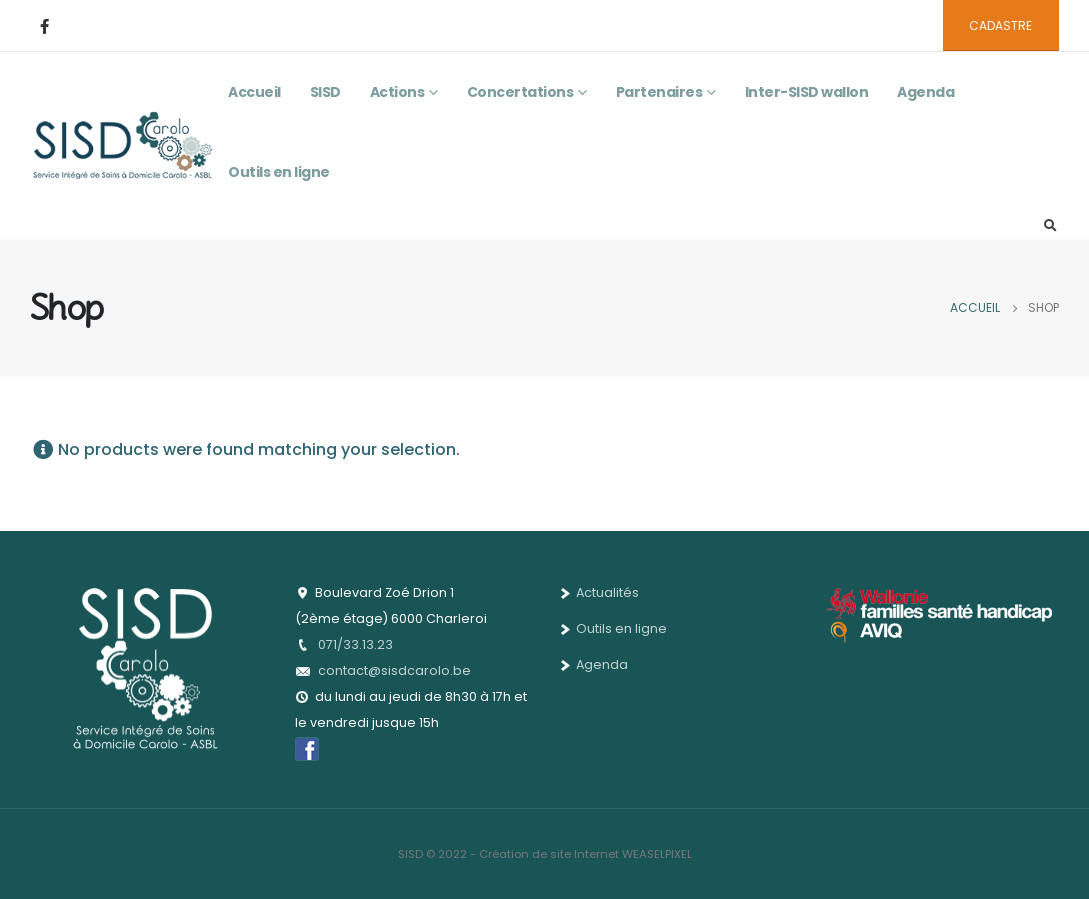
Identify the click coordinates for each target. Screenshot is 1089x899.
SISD (325, 92)
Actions (397, 92)
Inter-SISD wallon (807, 92)
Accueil (254, 92)
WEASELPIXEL (657, 854)
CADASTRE (1000, 25)
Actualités (599, 592)
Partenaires (659, 92)
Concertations (520, 92)
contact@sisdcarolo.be (394, 670)
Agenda (925, 92)
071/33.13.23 (355, 644)
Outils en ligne (279, 172)
